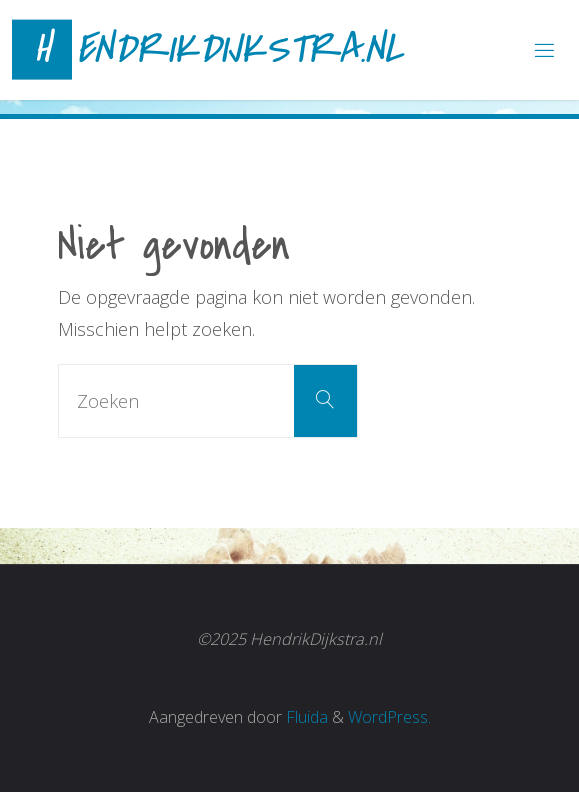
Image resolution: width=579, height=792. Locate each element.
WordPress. (389, 717)
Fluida (305, 717)
